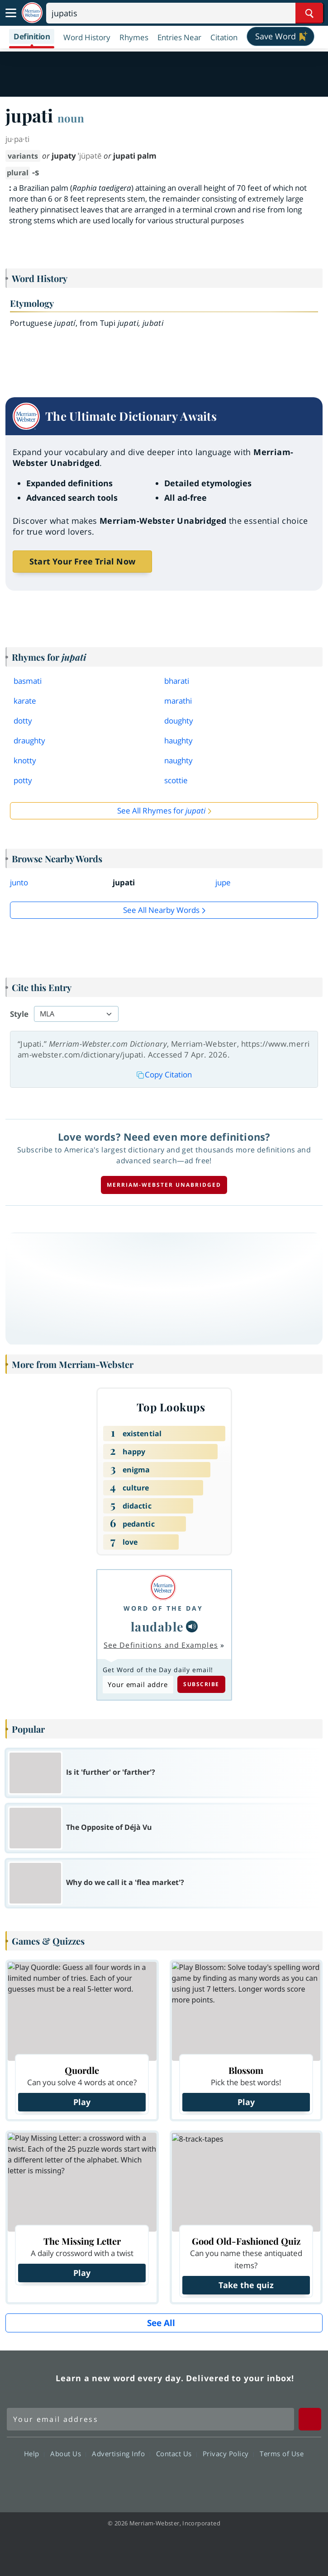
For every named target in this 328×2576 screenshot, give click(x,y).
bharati (176, 681)
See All (161, 2323)
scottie (176, 780)
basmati (28, 681)
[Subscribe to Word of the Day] (138, 1684)
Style (19, 1014)
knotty (25, 760)
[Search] (184, 13)
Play (81, 2102)
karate (25, 701)
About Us (68, 2453)
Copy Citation (164, 1074)
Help (34, 2453)
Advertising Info (121, 2453)
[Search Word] (309, 13)
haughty (178, 740)
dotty (23, 720)
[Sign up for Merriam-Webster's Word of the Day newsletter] (150, 2419)
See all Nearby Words (161, 910)
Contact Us (176, 2453)
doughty (178, 720)
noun (70, 118)
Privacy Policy (228, 2453)
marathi (178, 701)
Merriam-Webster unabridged (164, 1185)
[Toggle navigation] (11, 13)
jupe (223, 882)
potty (23, 780)
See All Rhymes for (161, 810)
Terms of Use (282, 2453)
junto (19, 882)
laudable (157, 1626)
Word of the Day (163, 1608)
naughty (178, 760)
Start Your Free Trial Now (82, 561)
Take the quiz (246, 2285)
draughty (29, 740)
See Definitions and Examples (161, 1645)
